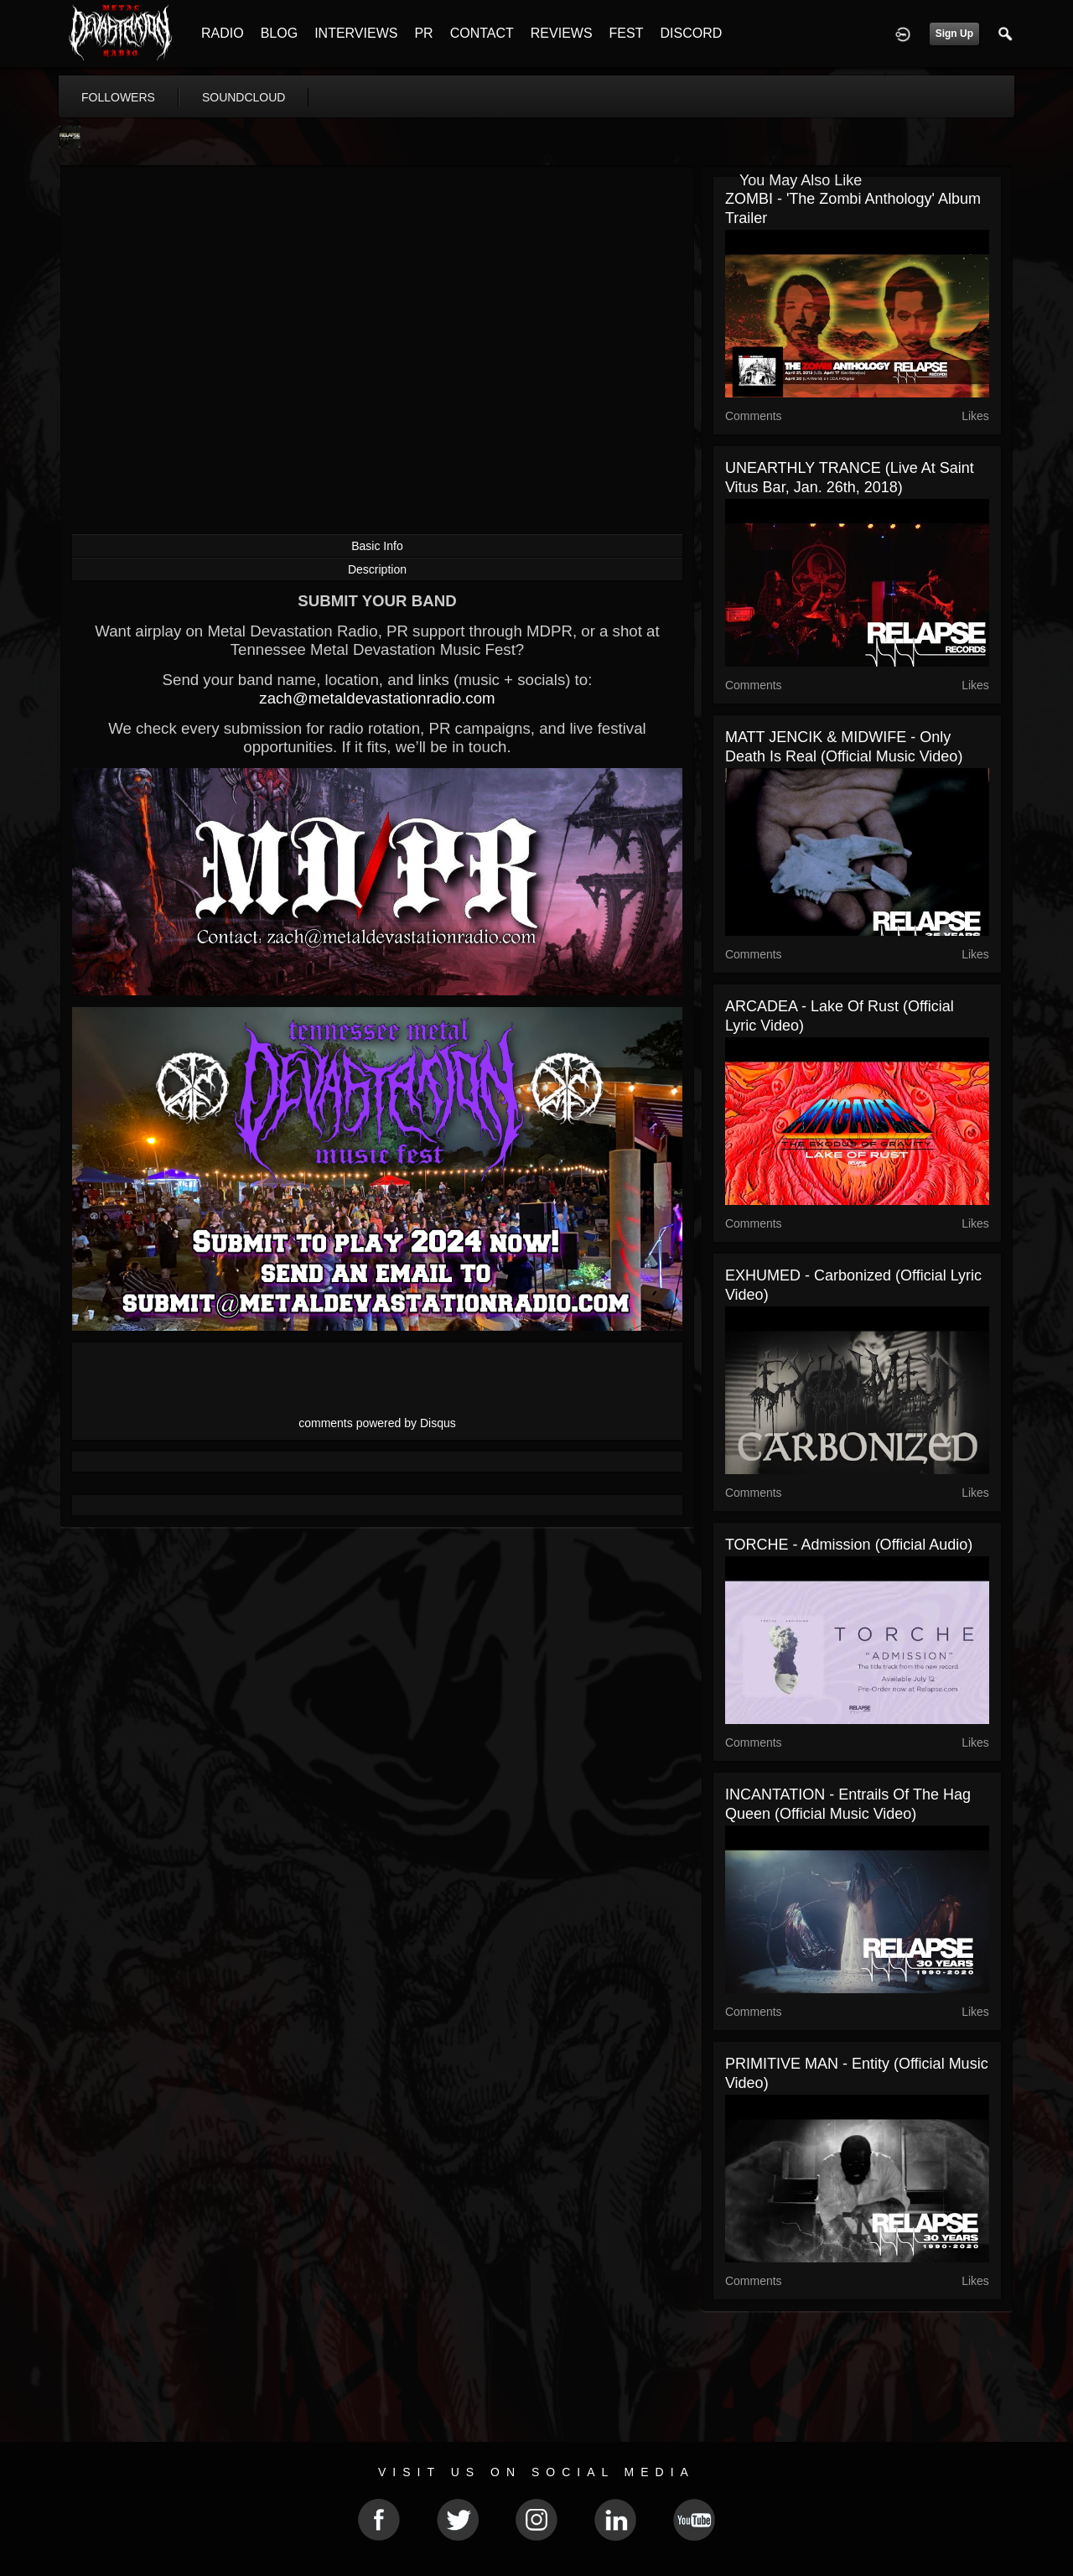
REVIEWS (562, 33)
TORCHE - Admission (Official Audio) (848, 1544)
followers (118, 97)
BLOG (279, 33)
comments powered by (377, 1423)
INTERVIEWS (355, 33)
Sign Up (954, 33)
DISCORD (691, 33)
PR (423, 33)
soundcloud (244, 97)
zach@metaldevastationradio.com (377, 698)
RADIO (222, 33)
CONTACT (482, 33)
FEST (626, 33)
